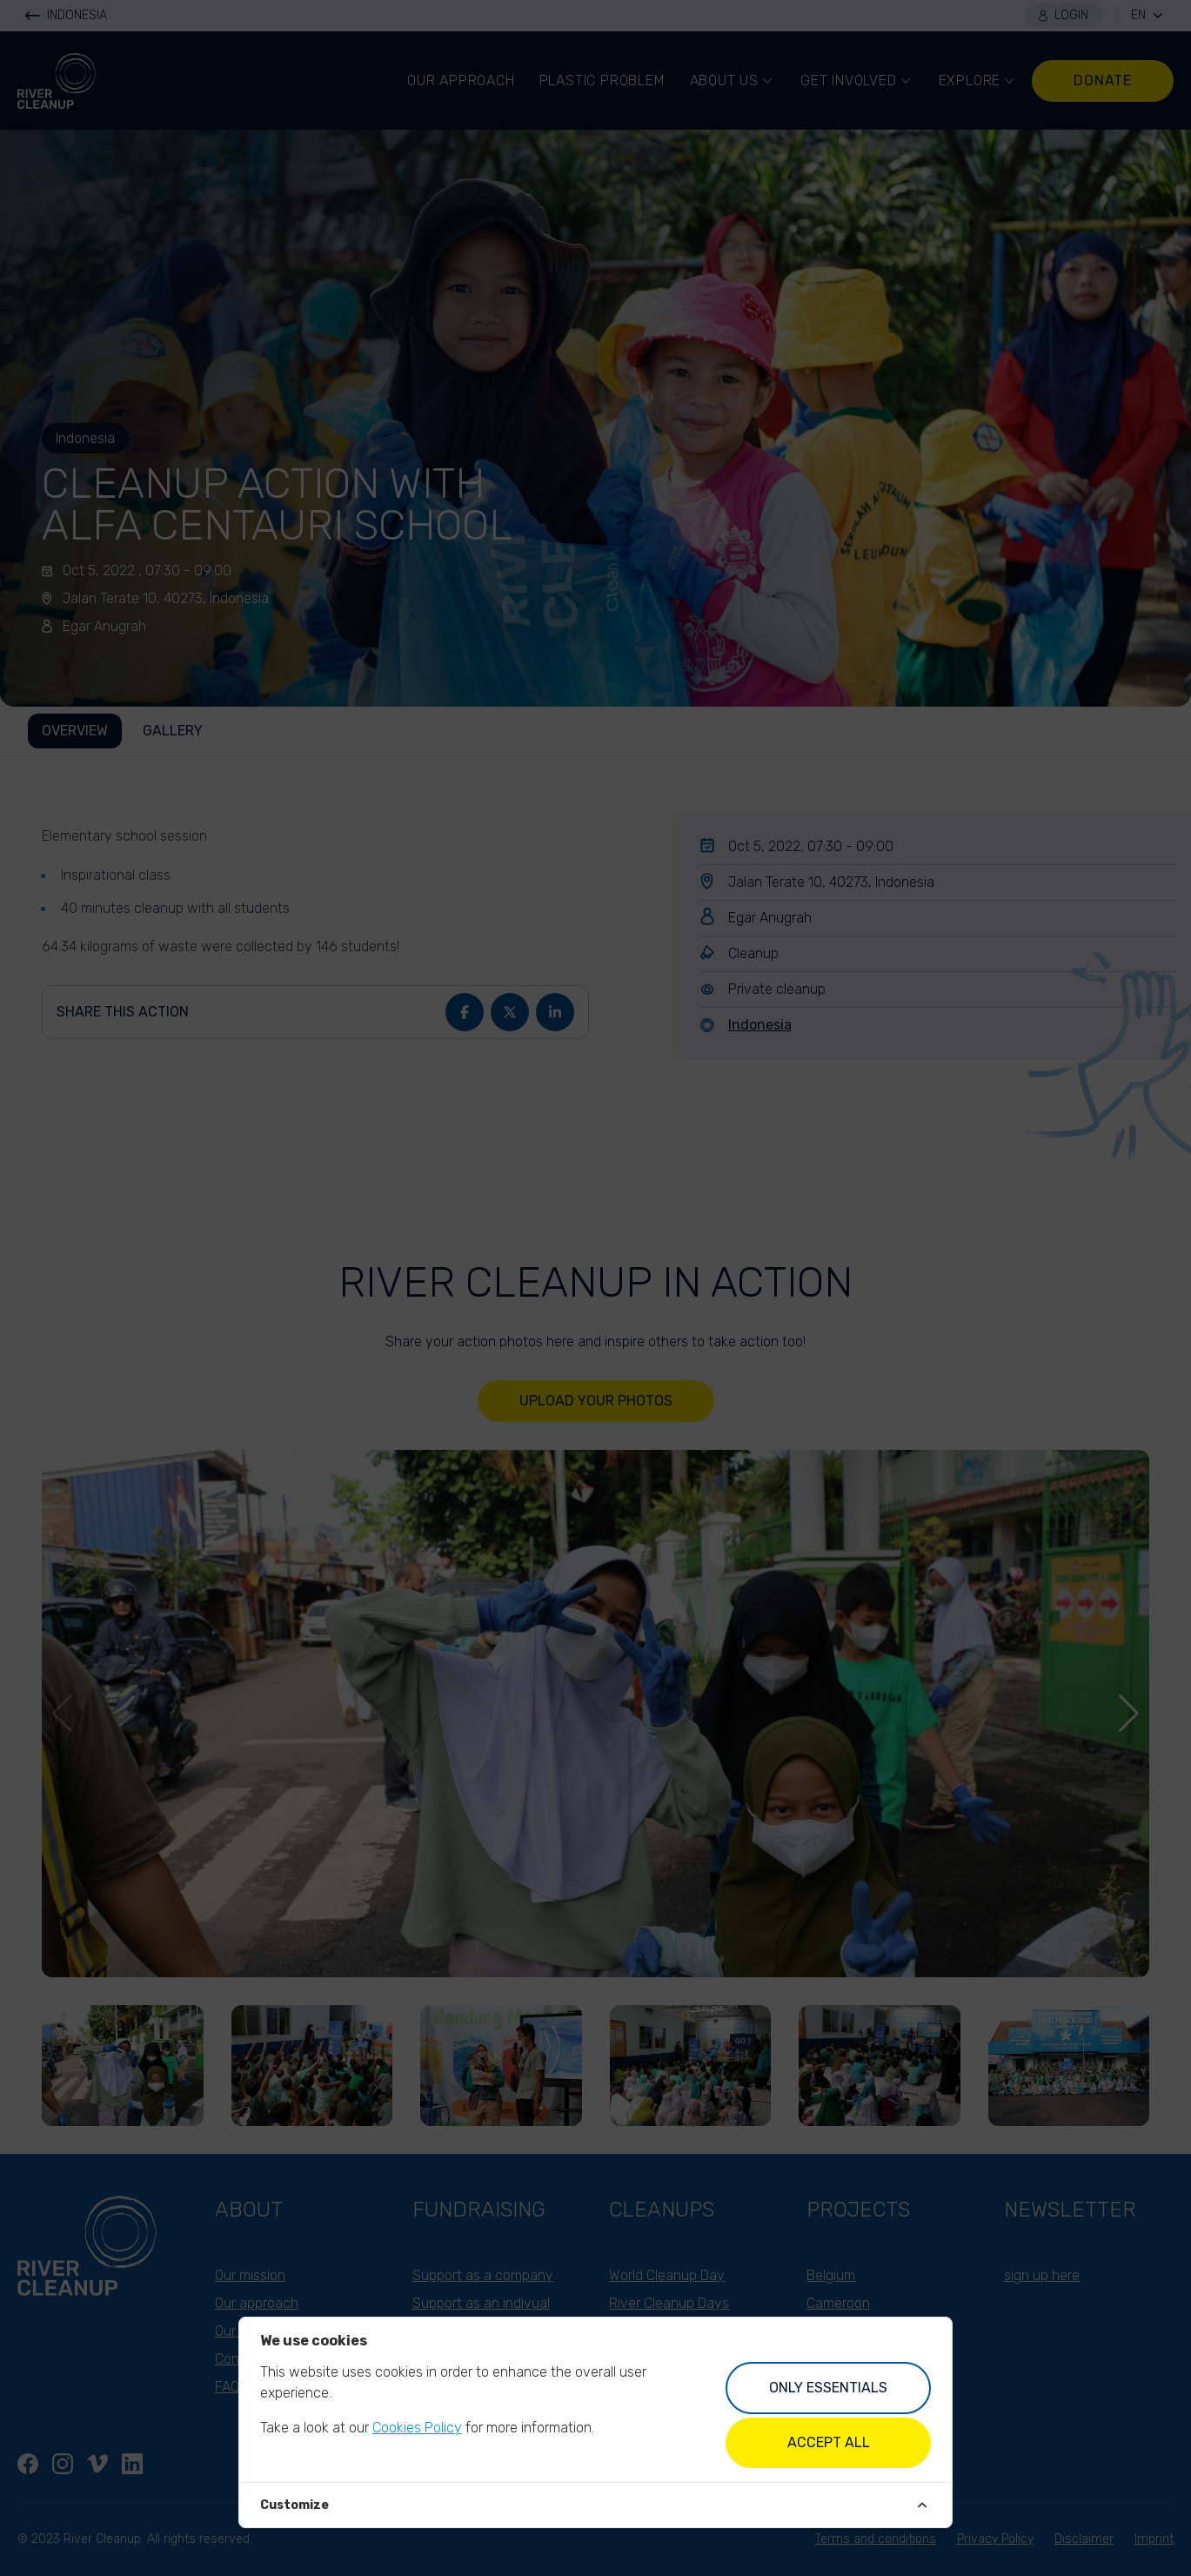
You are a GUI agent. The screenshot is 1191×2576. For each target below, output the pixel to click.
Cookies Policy (417, 2427)
